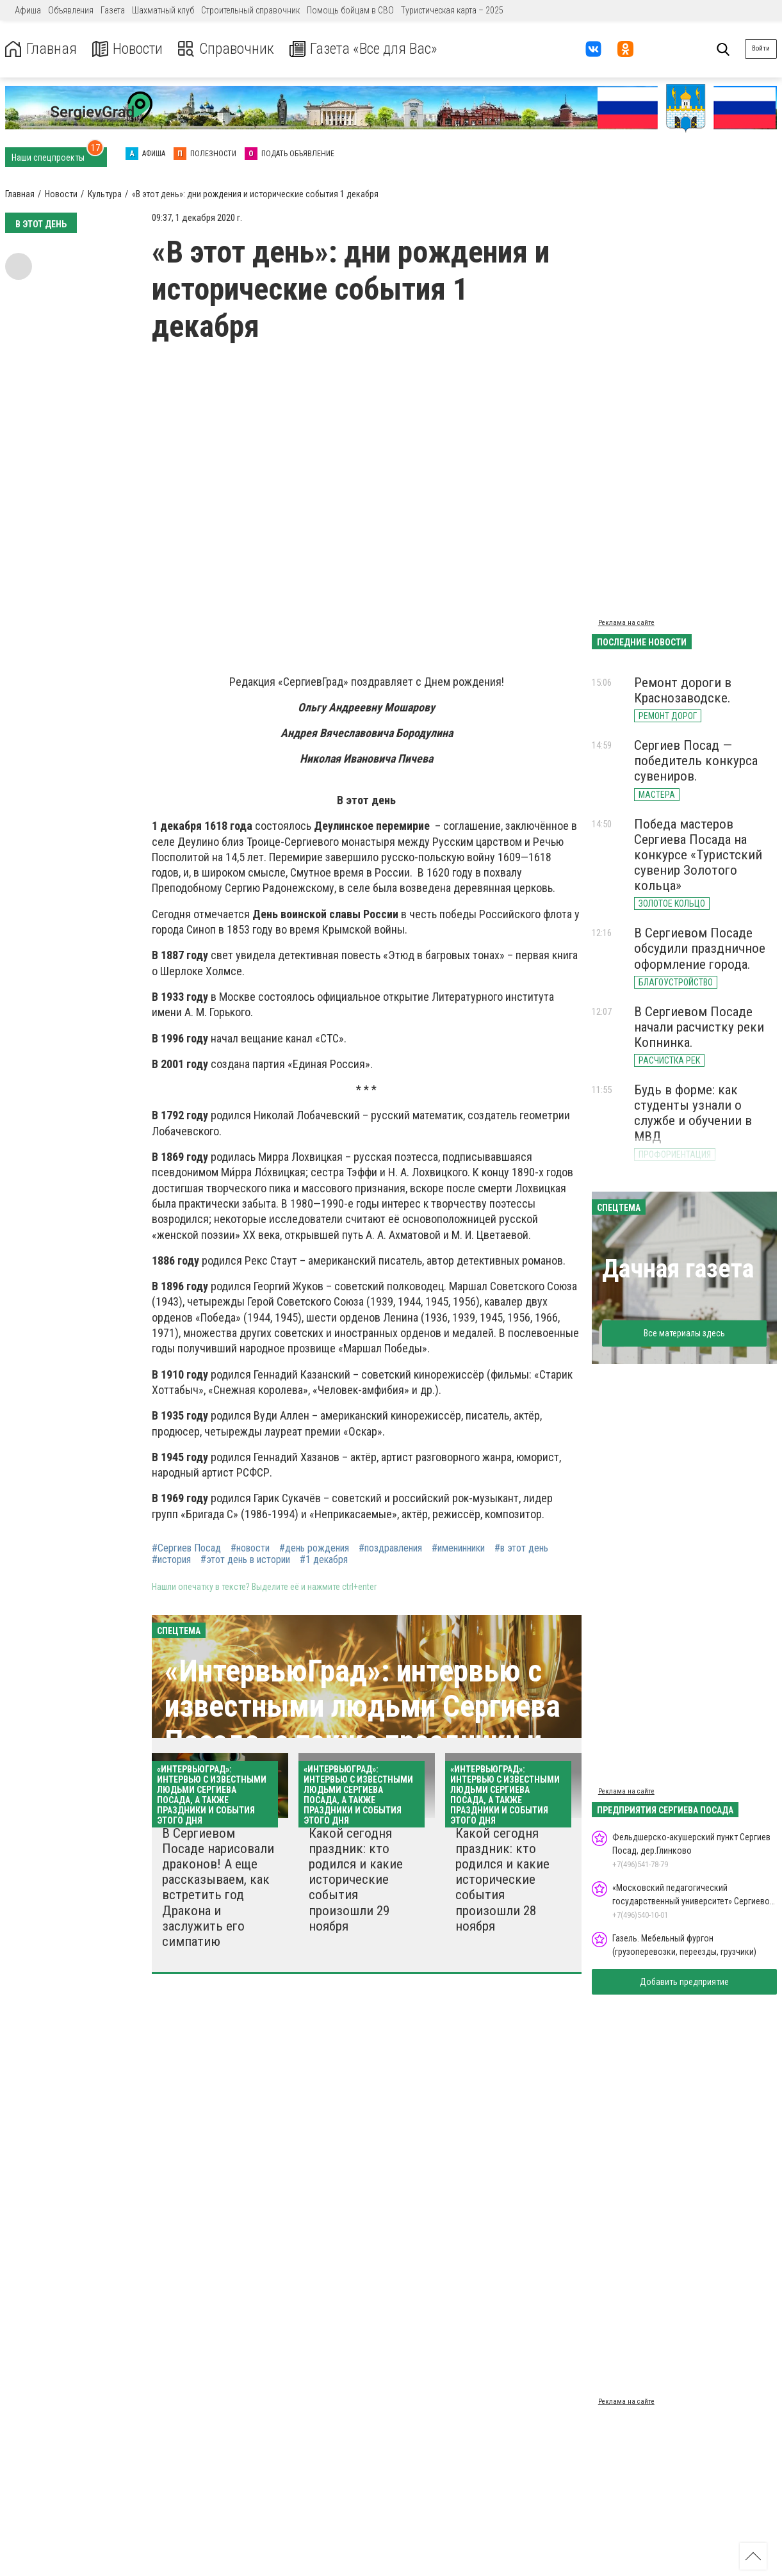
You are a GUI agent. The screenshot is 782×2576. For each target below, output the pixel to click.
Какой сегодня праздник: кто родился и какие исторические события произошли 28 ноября (502, 1880)
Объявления (71, 10)
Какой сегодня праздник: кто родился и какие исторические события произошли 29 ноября (356, 1880)
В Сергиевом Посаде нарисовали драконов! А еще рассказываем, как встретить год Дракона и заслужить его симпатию (218, 1887)
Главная (40, 49)
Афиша (28, 10)
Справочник (226, 49)
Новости (127, 49)
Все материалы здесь (684, 1333)
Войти (761, 48)
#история (171, 1560)
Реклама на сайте (626, 623)
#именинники (458, 1548)
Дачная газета (678, 1269)
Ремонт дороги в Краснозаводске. (682, 690)
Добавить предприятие (684, 1982)
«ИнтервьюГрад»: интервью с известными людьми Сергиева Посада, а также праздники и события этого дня (362, 1724)
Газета (113, 10)
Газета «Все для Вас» (364, 49)
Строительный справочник (250, 10)
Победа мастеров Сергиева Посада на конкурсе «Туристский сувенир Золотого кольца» (698, 855)
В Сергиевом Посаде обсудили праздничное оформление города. (699, 948)
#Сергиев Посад (186, 1548)
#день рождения (314, 1548)
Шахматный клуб (163, 10)
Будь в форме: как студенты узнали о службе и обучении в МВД (693, 1113)
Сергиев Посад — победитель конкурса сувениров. (696, 761)
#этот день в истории (245, 1560)
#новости (250, 1548)
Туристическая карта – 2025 (452, 10)
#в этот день (521, 1548)
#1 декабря (324, 1560)
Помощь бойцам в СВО (350, 10)
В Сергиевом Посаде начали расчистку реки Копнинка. (699, 1027)
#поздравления (390, 1548)
